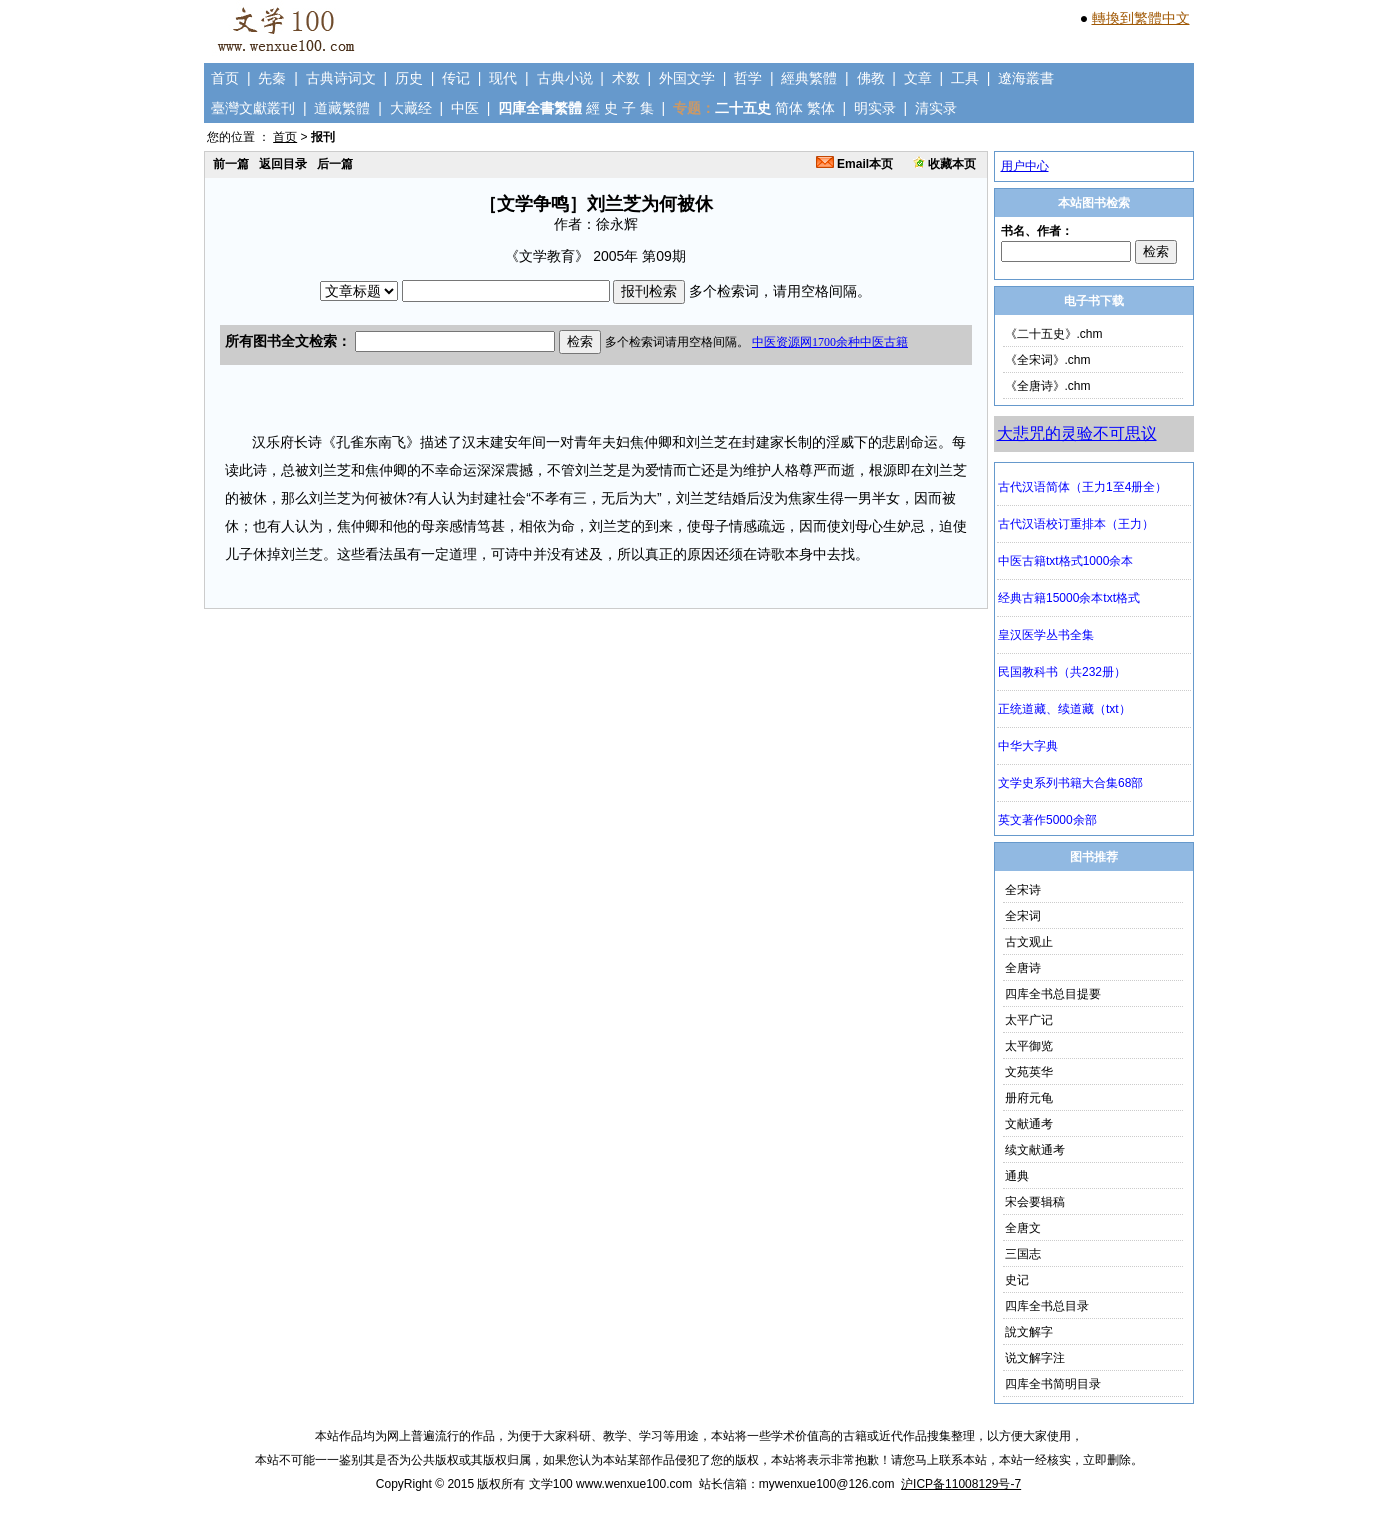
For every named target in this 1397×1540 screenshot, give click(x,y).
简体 (789, 108)
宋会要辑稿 (1035, 1202)
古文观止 (1029, 942)
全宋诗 (1023, 890)
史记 (1017, 1280)
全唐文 (1023, 1228)
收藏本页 (944, 164)
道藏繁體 (342, 108)
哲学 (748, 78)
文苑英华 (1029, 1072)
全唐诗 (1023, 968)
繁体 (821, 108)
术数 (626, 78)
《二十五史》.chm (1054, 334)
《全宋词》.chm (1048, 360)
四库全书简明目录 (1053, 1384)
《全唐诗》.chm (1048, 386)
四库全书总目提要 (1053, 994)
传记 (456, 78)
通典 (1017, 1176)
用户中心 (1025, 166)
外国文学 (687, 78)
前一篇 (231, 164)
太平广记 (1029, 1020)
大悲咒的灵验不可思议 (1077, 433)
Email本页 (854, 164)
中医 (465, 108)
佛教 (871, 78)
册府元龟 (1029, 1098)
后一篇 (335, 164)
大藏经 (411, 108)
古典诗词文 (341, 78)
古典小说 (565, 78)
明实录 (875, 108)
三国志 (1023, 1254)
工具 (965, 78)
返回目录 (283, 164)
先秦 (272, 78)
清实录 (936, 108)
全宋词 (1023, 916)
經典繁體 (809, 78)
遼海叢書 (1026, 78)
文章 (918, 78)
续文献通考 (1035, 1150)
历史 (409, 78)
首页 (225, 78)
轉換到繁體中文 (1141, 18)
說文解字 (1029, 1332)
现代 (503, 78)
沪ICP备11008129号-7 (961, 1484)
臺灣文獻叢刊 (253, 108)
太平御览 (1029, 1046)
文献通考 (1029, 1124)
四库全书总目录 (1047, 1306)
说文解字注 (1035, 1358)
